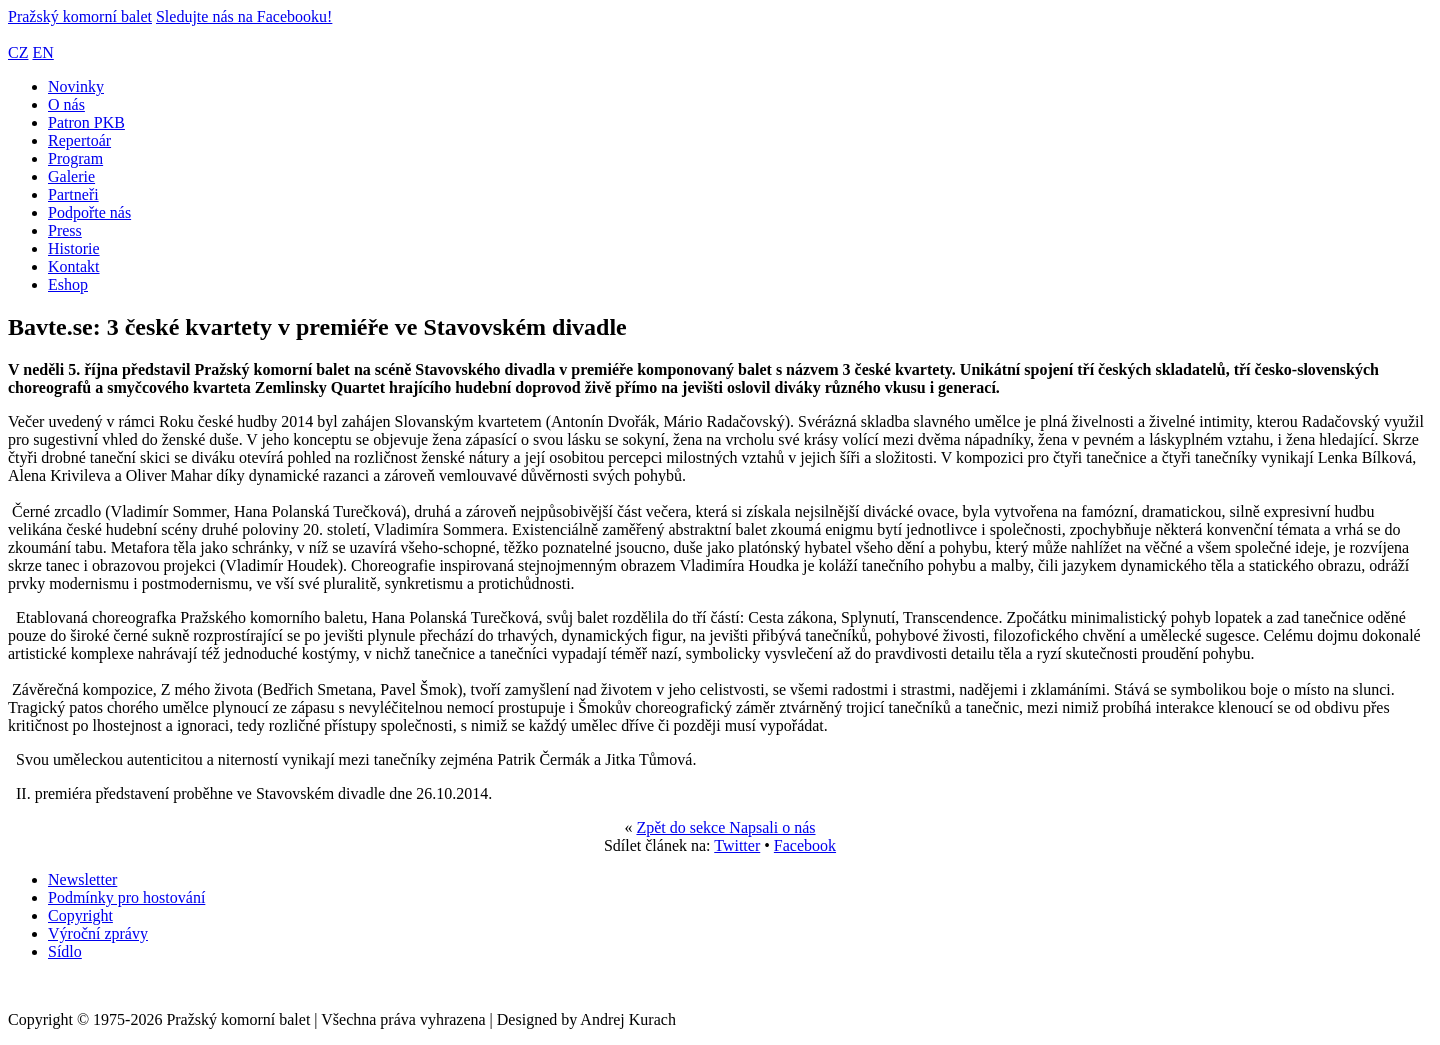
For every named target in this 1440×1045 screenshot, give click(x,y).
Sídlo (65, 951)
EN (42, 52)
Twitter (737, 845)
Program (75, 158)
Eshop (68, 284)
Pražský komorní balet (80, 16)
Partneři (73, 194)
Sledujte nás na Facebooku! (244, 16)
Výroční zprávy (98, 933)
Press (65, 230)
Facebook (805, 845)
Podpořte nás (89, 212)
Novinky (76, 86)
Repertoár (79, 140)
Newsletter (82, 879)
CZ (18, 52)
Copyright (80, 915)
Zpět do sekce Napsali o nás (725, 827)
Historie (74, 248)
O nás (66, 104)
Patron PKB (86, 122)
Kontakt (74, 266)
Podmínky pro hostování (126, 897)
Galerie (71, 176)
